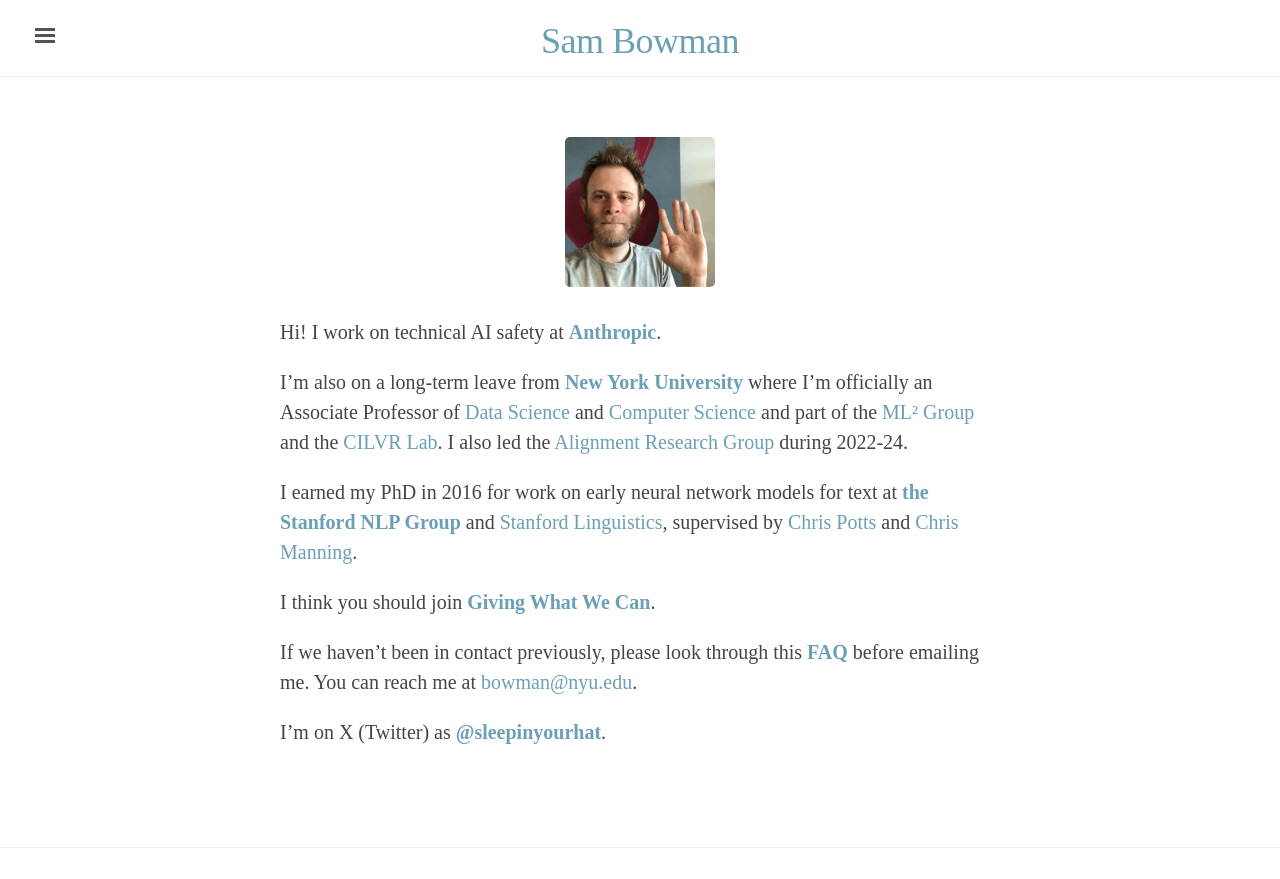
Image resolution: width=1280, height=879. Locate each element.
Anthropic (612, 332)
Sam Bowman (640, 41)
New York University (654, 382)
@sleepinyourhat (528, 732)
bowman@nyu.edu (556, 682)
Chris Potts (832, 522)
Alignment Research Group (664, 442)
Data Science (517, 412)
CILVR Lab (390, 442)
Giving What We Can (558, 602)
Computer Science (682, 412)
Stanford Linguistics (581, 522)
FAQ (827, 652)
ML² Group (928, 412)
